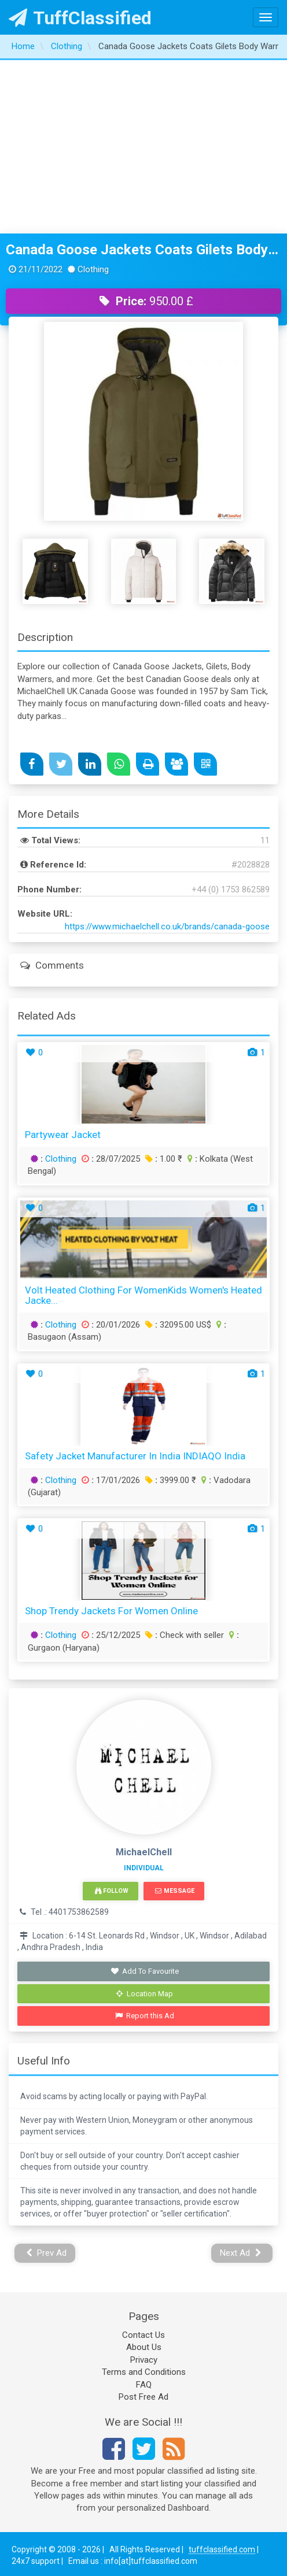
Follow (111, 1891)
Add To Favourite (145, 1971)
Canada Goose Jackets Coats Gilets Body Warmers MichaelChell (143, 249)
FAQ (144, 2384)
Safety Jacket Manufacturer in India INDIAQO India (135, 1456)
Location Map (144, 1993)
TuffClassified (80, 18)
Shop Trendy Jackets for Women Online (111, 1611)
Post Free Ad (143, 2397)
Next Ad (241, 2253)
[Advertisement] (144, 147)
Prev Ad (46, 2253)
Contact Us (143, 2335)
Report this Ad (145, 2015)
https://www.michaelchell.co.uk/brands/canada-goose (167, 926)
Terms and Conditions (144, 2372)
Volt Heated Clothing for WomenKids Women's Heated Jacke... (143, 1295)
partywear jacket (63, 1134)
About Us (143, 2347)
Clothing (60, 1159)
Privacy (143, 2360)
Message (174, 1891)
